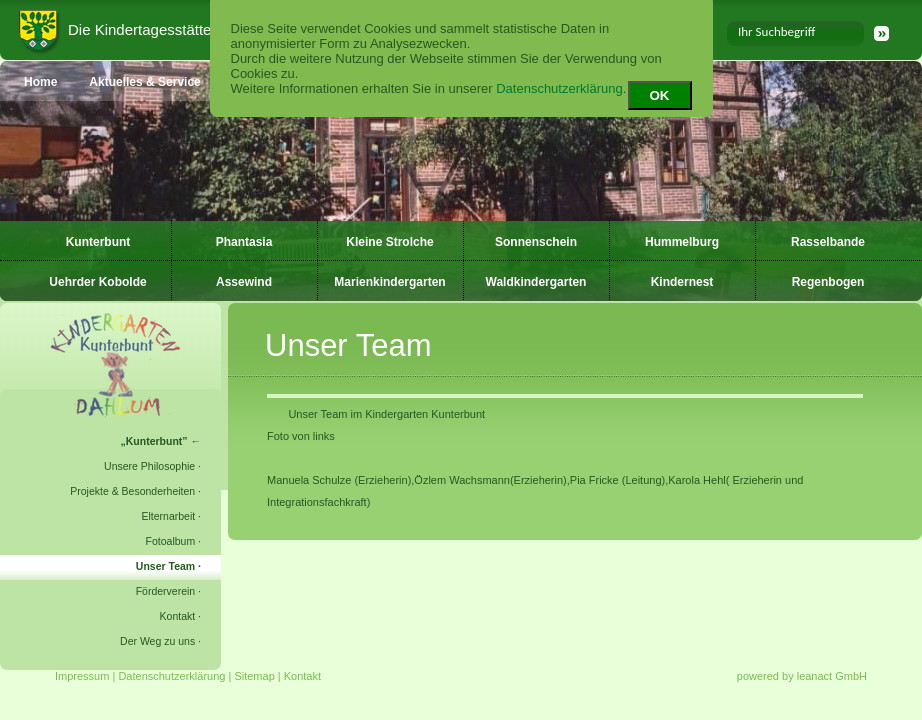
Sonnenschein (536, 242)
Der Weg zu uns (157, 641)
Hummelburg (682, 242)
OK (660, 95)
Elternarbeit (168, 516)
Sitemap (254, 676)
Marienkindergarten (389, 282)
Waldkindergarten (536, 282)
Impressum (82, 676)
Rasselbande (828, 242)
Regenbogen (828, 282)
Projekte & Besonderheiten (132, 491)
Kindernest (682, 282)
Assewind (244, 282)
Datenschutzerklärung (559, 88)
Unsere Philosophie (149, 466)
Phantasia (244, 242)
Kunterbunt (98, 242)
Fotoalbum (171, 541)
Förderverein (166, 591)
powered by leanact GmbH (802, 676)
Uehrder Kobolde (97, 282)
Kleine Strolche (389, 242)
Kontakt (178, 616)
